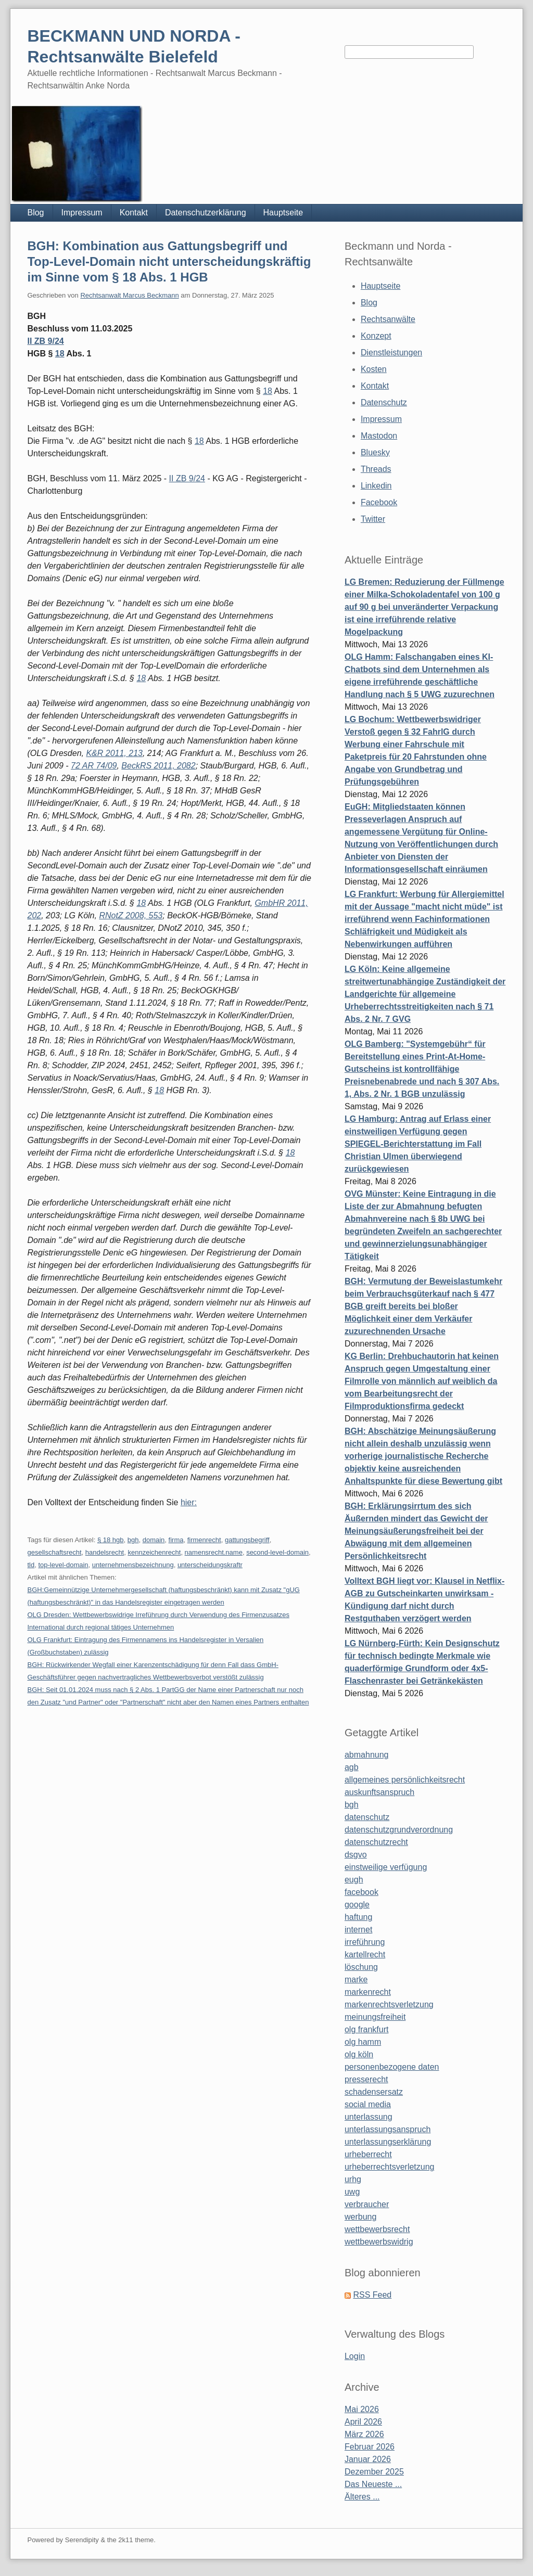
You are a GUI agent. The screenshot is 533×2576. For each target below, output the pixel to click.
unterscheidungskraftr (210, 1565)
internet (358, 1929)
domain (154, 1540)
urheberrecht (368, 2154)
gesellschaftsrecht (54, 1552)
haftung (358, 1917)
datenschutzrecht (376, 1842)
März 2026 (364, 2434)
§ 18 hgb (110, 1540)
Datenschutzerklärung (205, 212)
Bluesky (375, 452)
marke (356, 1979)
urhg (353, 2179)
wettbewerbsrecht (377, 2229)
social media (368, 2104)
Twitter (373, 519)
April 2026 (363, 2421)
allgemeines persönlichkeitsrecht (405, 1779)
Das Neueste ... (373, 2484)
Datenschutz (384, 402)
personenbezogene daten (392, 2066)
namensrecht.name (214, 1552)
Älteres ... (362, 2496)
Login (355, 2356)
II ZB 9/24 (45, 341)
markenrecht (368, 1992)
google (357, 1904)
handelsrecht (104, 1552)
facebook (361, 1892)
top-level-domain (63, 1565)
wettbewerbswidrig (379, 2241)
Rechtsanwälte (388, 319)
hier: (189, 1502)
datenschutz (367, 1817)
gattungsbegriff (247, 1540)
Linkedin (376, 485)
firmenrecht (204, 1540)
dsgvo (356, 1854)
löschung (361, 1967)
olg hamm (363, 2041)
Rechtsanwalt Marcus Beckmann (129, 295)
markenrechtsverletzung (389, 2004)
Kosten (374, 369)
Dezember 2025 (374, 2471)
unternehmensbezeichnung (133, 1565)
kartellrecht (365, 1954)
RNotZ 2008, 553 (130, 915)
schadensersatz (374, 2091)
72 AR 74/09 (94, 765)
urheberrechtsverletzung (390, 2166)
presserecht (366, 2079)
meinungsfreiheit (375, 2017)
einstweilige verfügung (386, 1867)
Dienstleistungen (391, 352)
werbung (360, 2216)
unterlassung (368, 2116)
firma (176, 1540)
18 (60, 353)
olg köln (359, 2054)
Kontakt (134, 212)
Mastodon (379, 435)
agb (352, 1767)
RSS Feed (372, 2294)
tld (30, 1565)
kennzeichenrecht (154, 1552)
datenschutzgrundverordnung (399, 1829)
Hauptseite (283, 212)
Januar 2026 (368, 2459)
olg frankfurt (366, 2029)
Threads (376, 469)
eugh (354, 1879)
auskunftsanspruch (379, 1792)
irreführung (365, 1942)
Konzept (376, 335)
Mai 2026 (362, 2409)
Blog (35, 212)
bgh (133, 1540)
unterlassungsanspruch (387, 2129)
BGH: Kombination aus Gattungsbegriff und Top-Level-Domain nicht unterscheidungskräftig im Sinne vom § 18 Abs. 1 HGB (169, 261)
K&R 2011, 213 (114, 753)
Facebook (379, 502)
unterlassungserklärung (388, 2141)
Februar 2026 (370, 2446)
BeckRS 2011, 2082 (158, 765)
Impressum (82, 212)
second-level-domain (277, 1552)
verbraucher (367, 2204)
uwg (352, 2191)
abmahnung (367, 1754)
